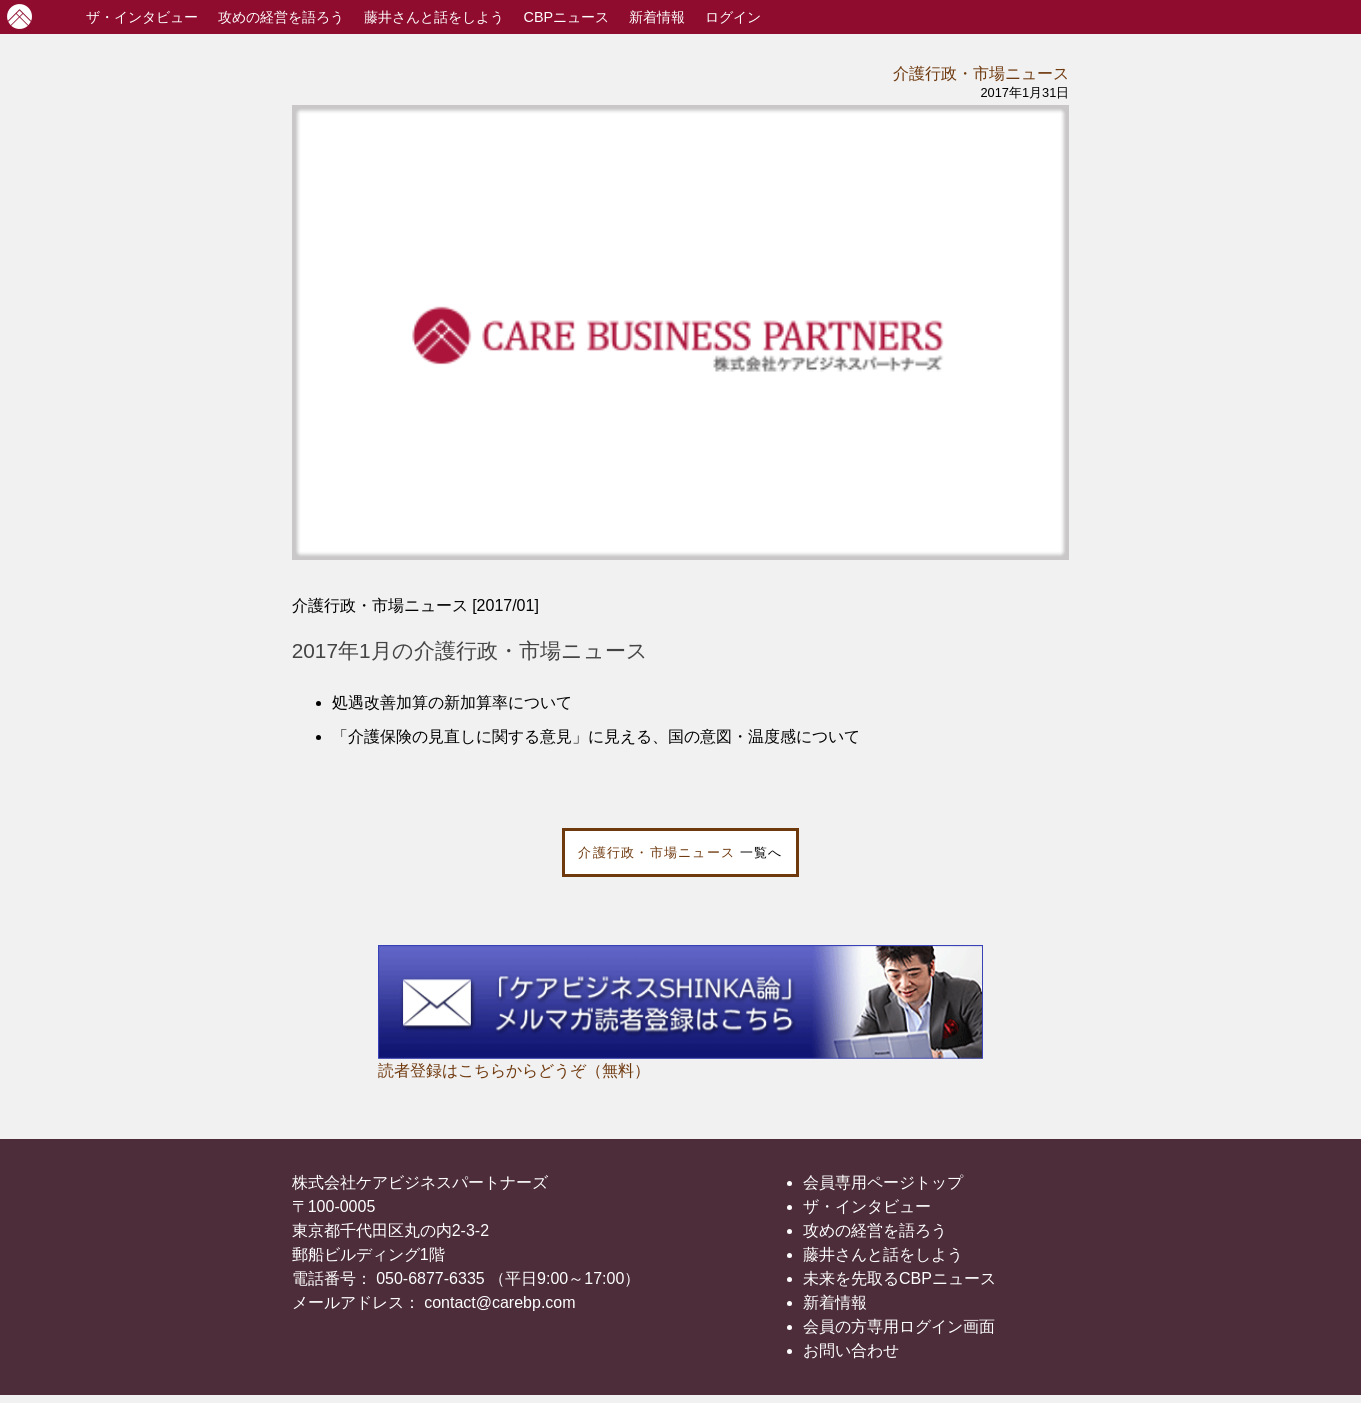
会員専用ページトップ (883, 1182)
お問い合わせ (851, 1350)
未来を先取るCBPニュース (899, 1278)
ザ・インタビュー (867, 1206)
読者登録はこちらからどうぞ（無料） (514, 1070)
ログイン (733, 17)
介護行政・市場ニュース (981, 73)
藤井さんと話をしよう (434, 17)
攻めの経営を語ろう (875, 1230)
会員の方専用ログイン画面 (899, 1326)
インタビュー (142, 17)
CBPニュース (567, 17)
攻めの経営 (281, 17)
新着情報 (657, 17)
